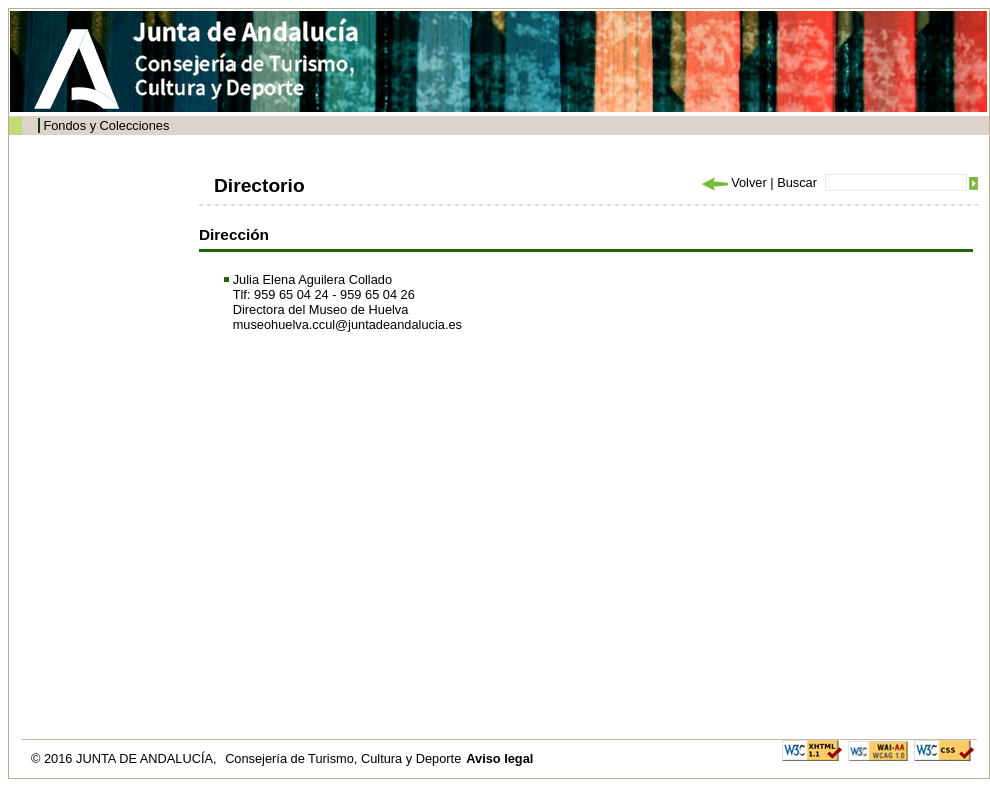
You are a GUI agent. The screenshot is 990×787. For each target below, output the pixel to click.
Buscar (797, 182)
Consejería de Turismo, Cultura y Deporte (343, 758)
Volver (733, 182)
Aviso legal (499, 758)
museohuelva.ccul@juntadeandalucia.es (347, 324)
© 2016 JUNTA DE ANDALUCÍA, (125, 758)
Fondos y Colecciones (106, 125)
